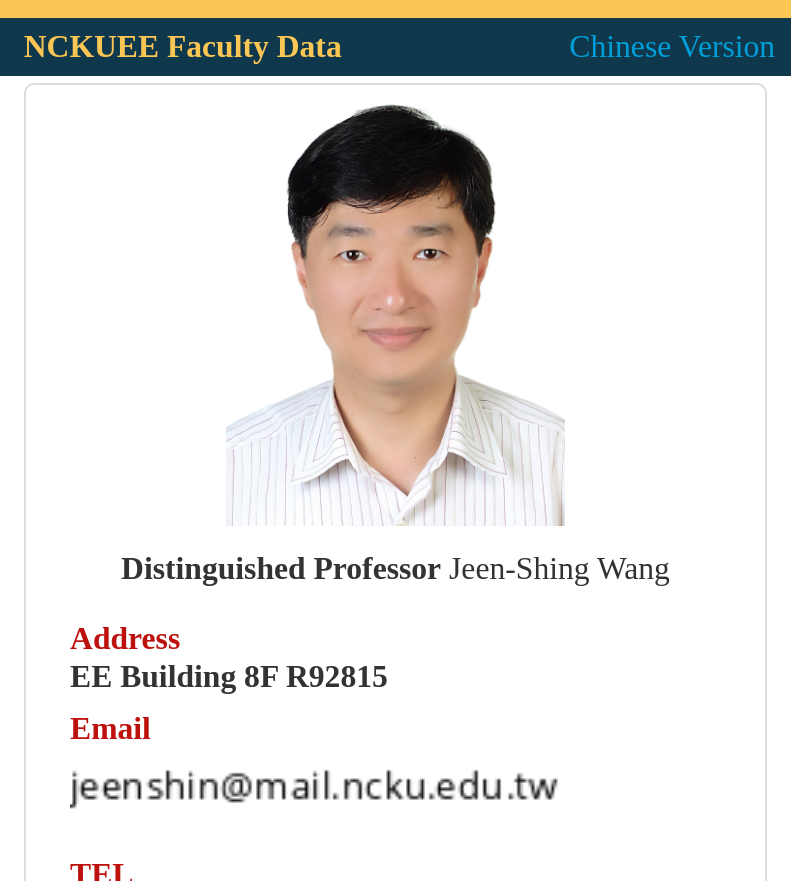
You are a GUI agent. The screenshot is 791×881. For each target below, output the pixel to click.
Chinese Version (672, 46)
